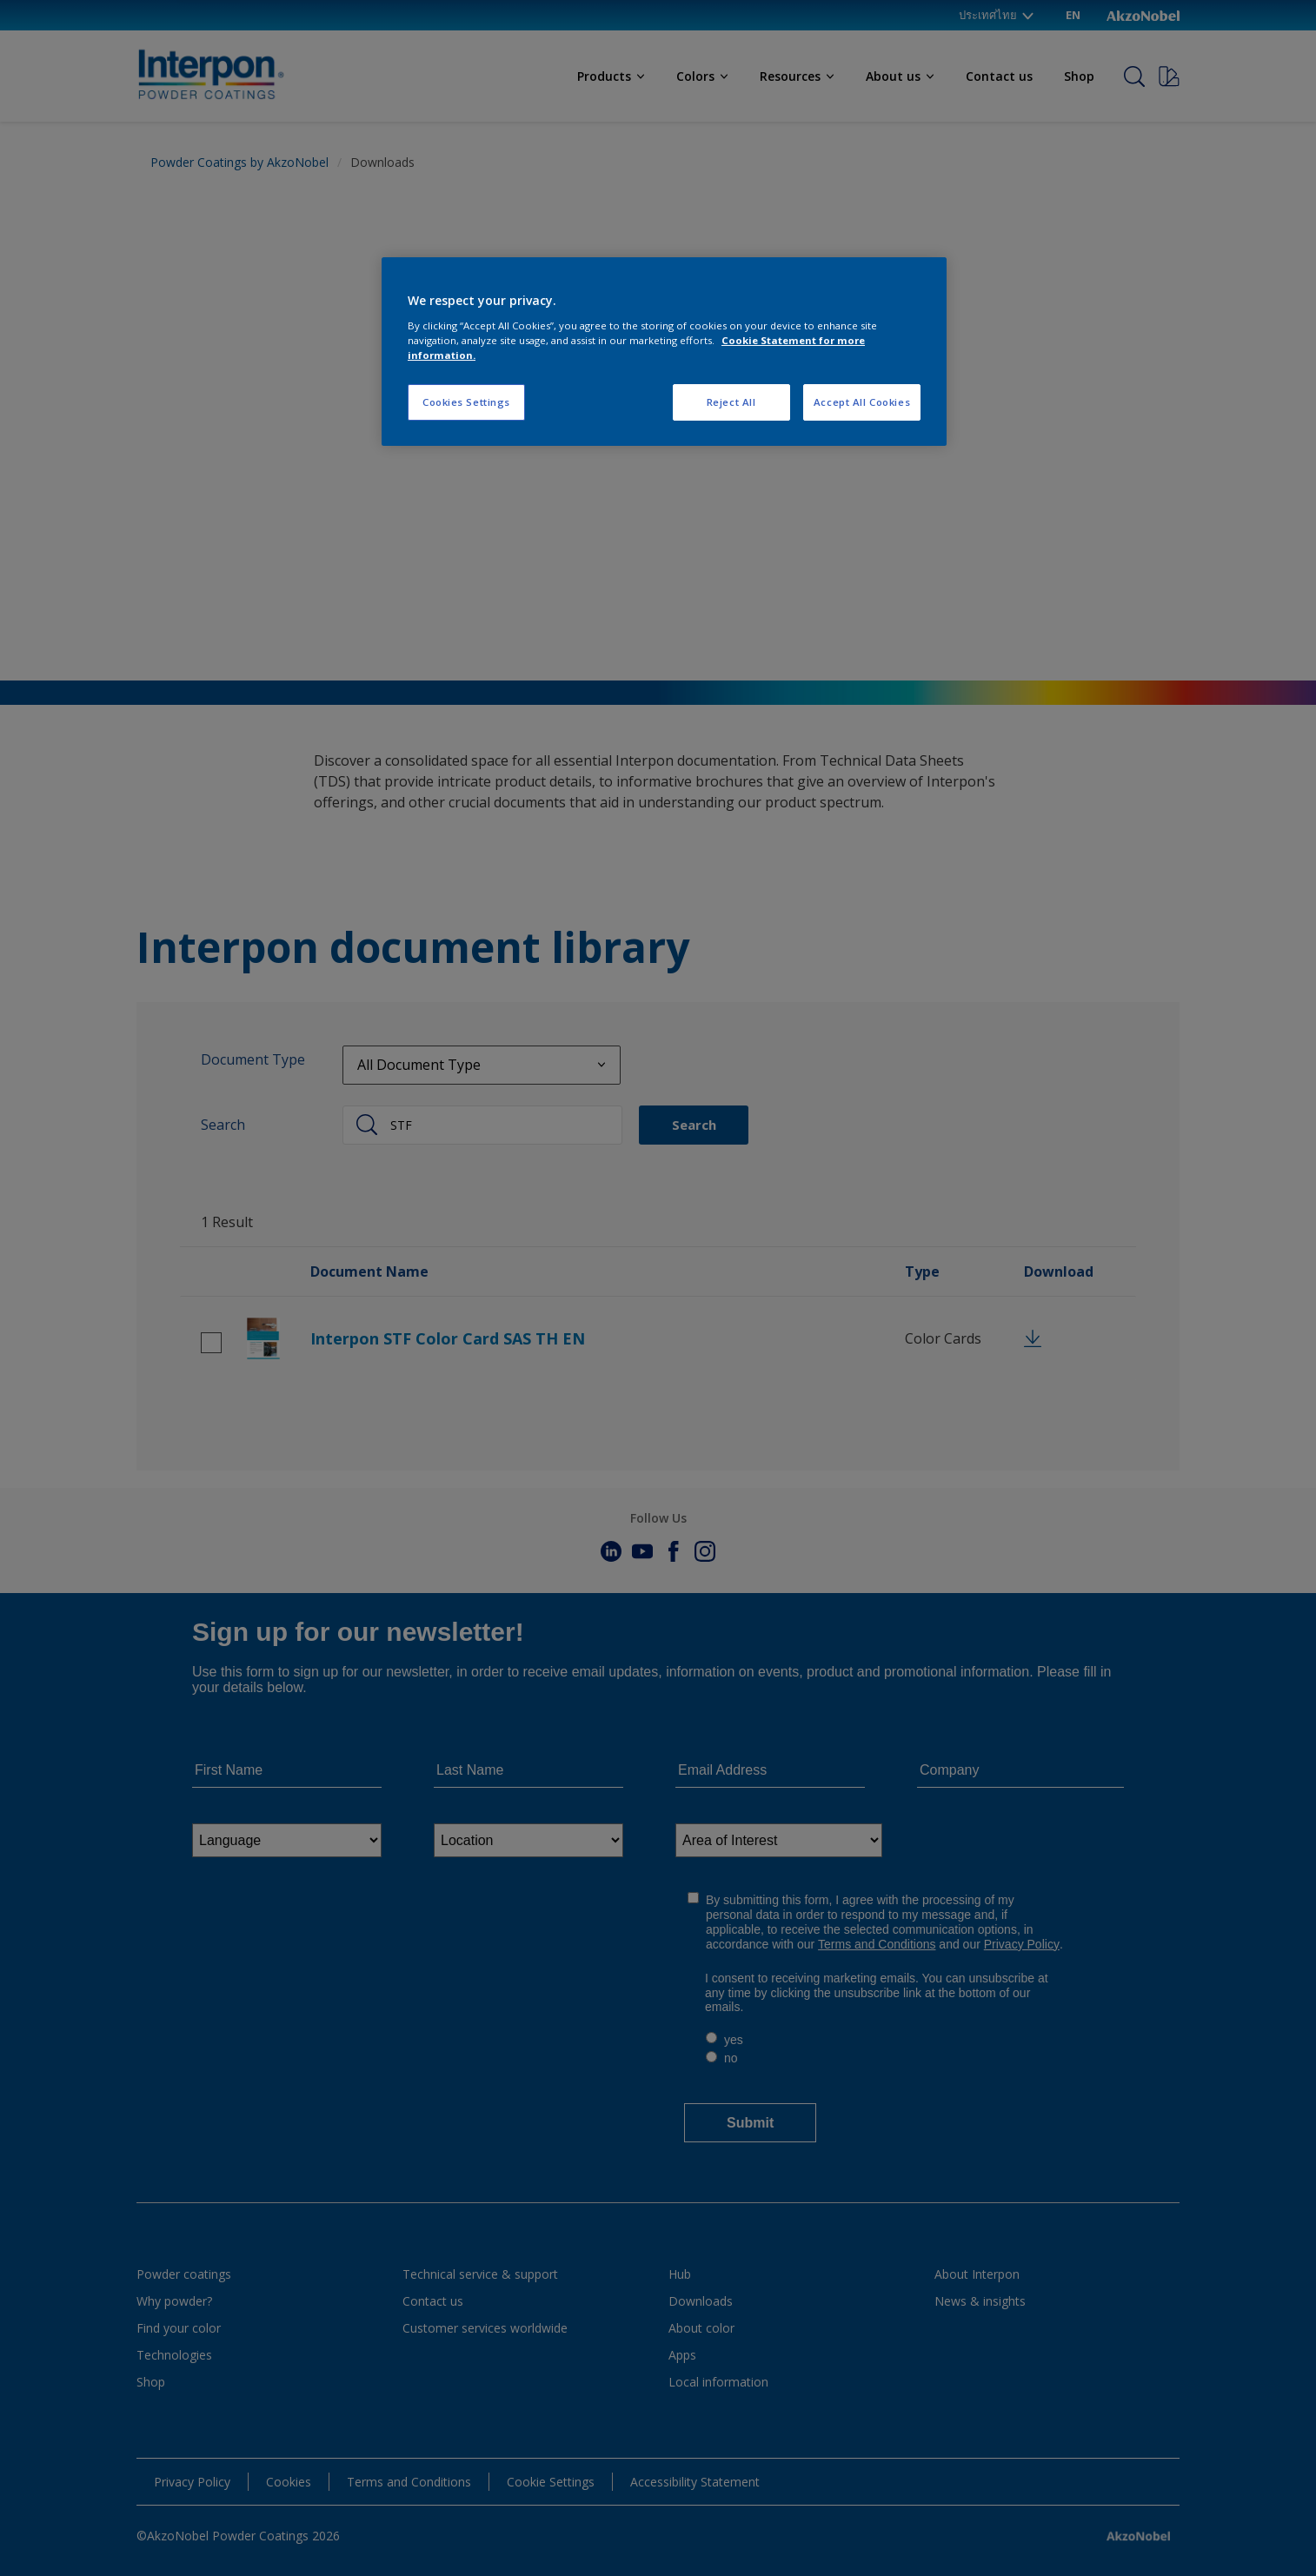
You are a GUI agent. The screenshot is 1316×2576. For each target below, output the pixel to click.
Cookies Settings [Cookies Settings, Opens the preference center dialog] (466, 401)
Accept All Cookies (862, 401)
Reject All (731, 401)
